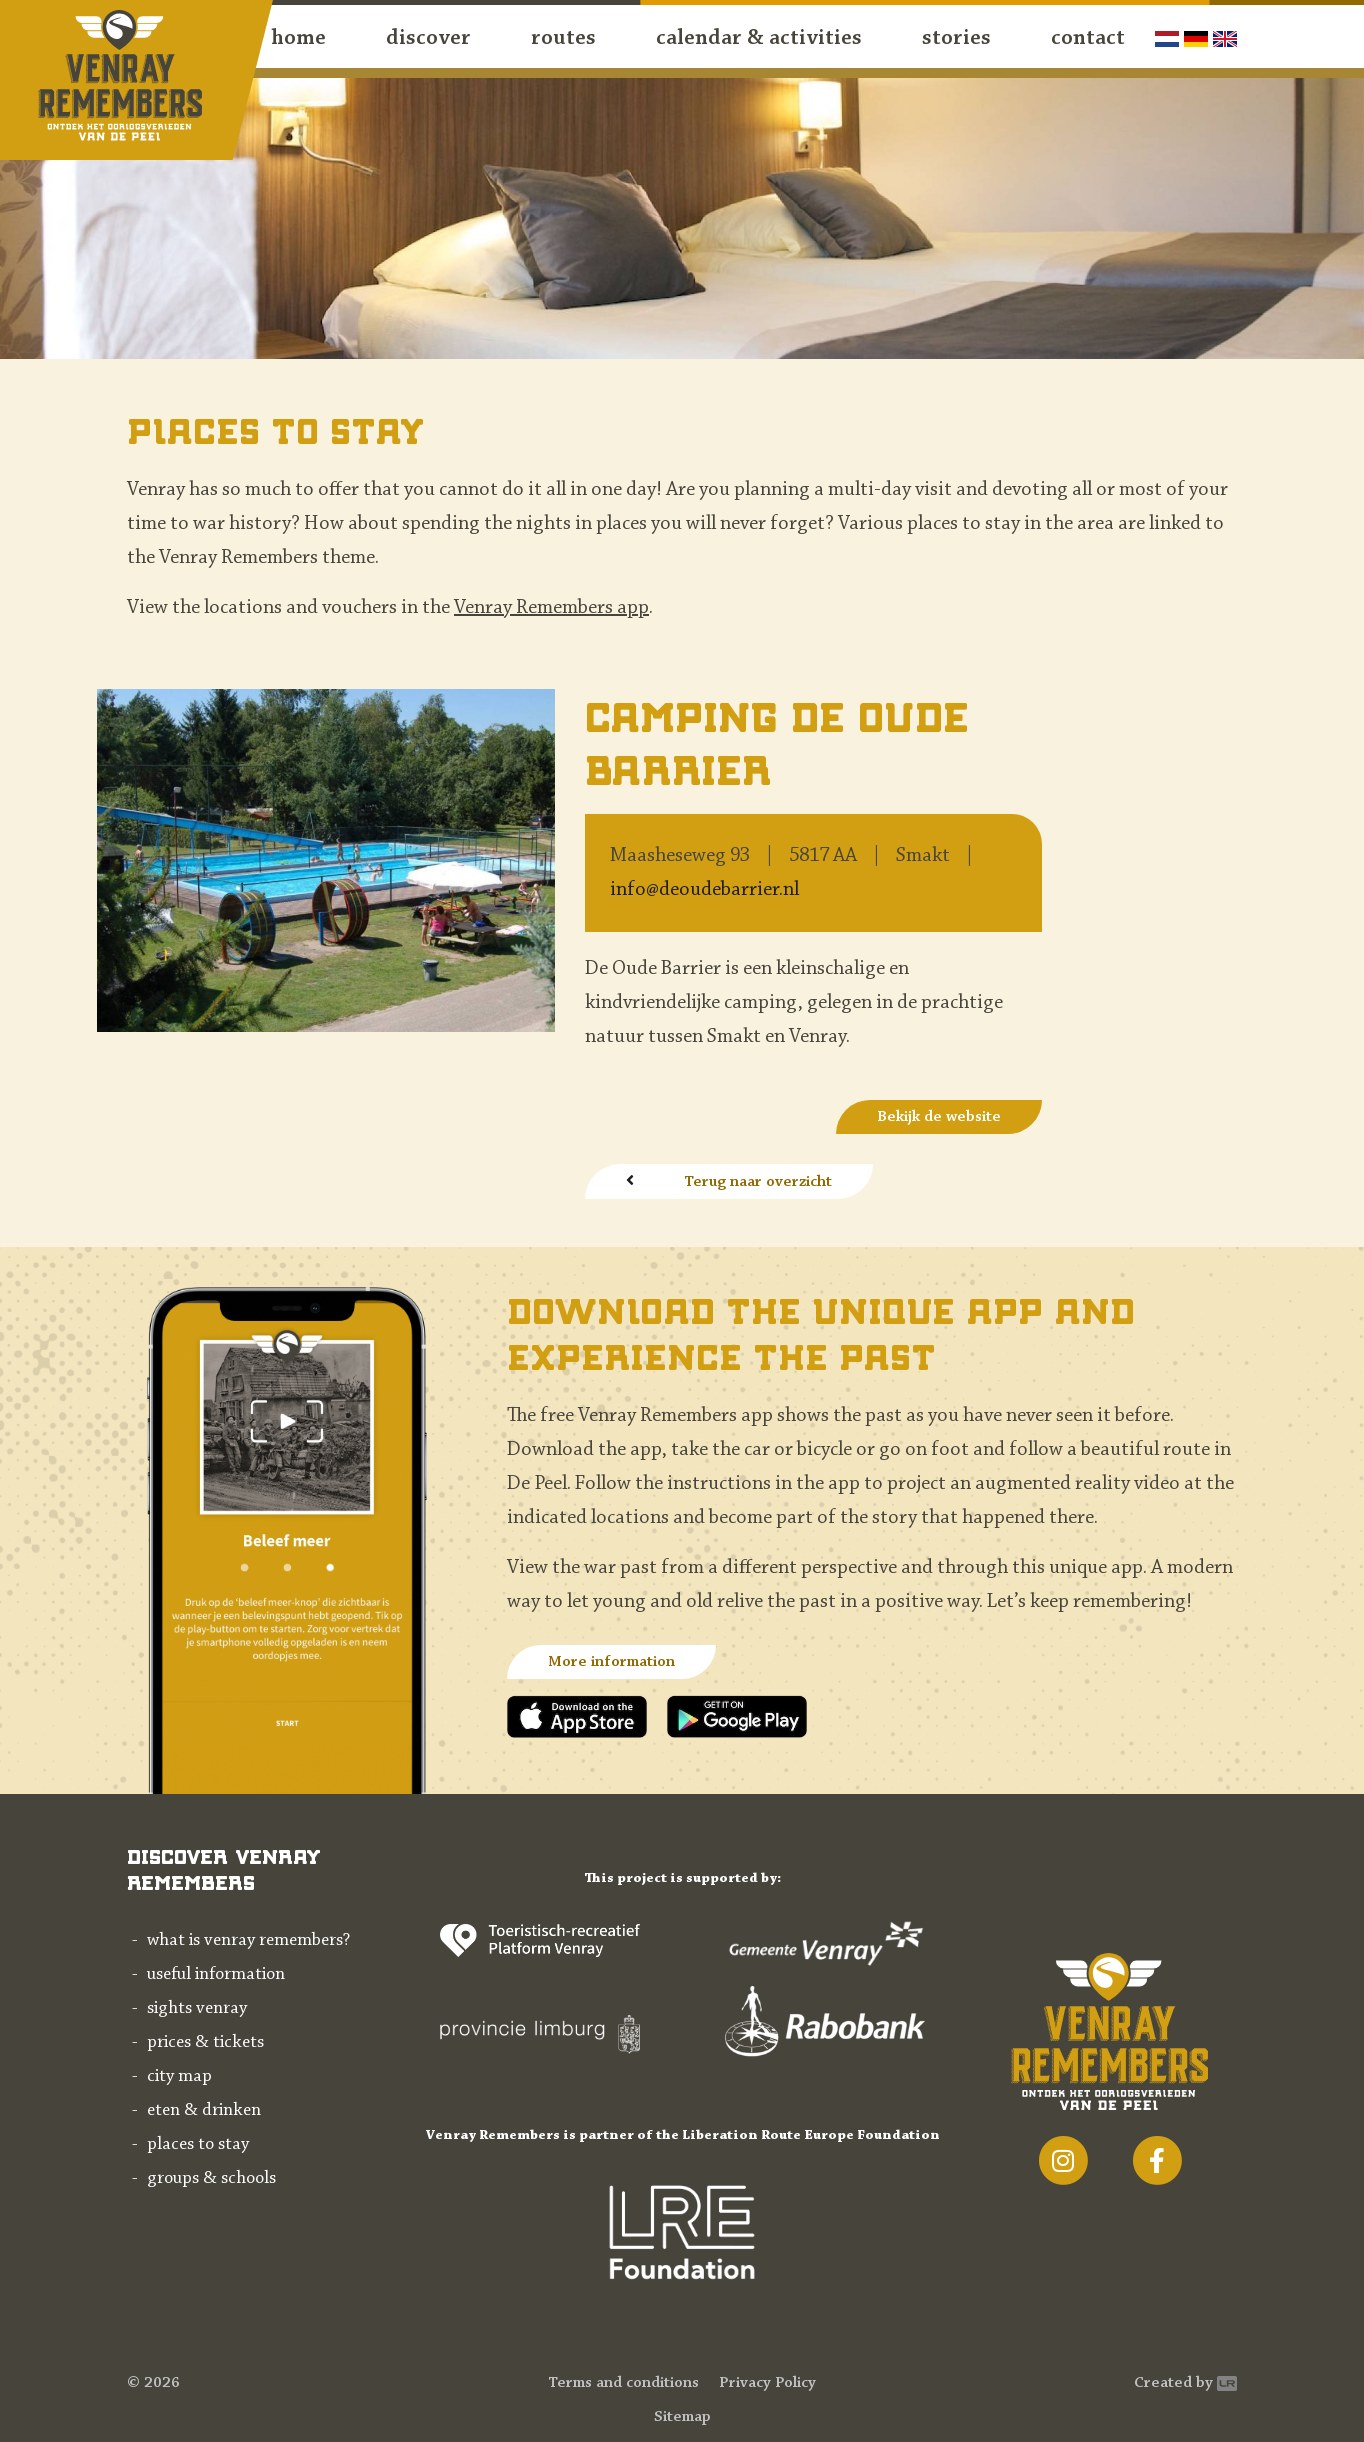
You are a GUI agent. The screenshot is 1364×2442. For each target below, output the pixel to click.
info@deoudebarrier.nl (704, 890)
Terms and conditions (623, 2383)
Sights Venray (197, 2009)
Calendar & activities (759, 39)
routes (563, 39)
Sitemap (682, 2417)
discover (428, 39)
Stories (956, 39)
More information (611, 1662)
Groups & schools (211, 2179)
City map (179, 2077)
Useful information (216, 1975)
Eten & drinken (204, 2111)
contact (1088, 39)
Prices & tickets (205, 2043)
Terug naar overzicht (758, 1182)
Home (298, 39)
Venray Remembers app (551, 608)
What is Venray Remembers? (248, 1941)
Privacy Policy (767, 2383)
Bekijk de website (939, 1117)
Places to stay (198, 2145)
